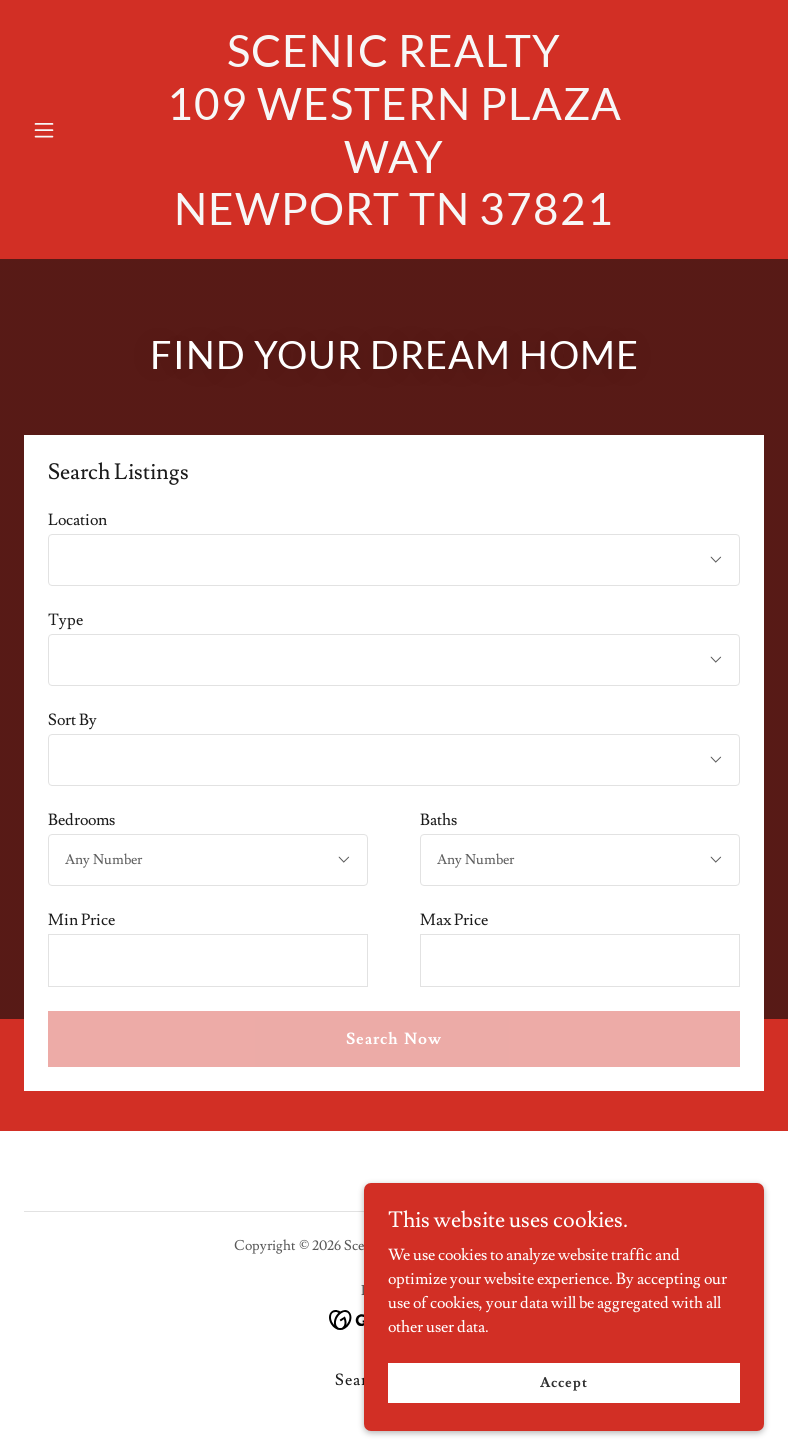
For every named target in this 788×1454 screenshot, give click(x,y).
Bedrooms (81, 820)
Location (77, 520)
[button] (79, 130)
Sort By (72, 720)
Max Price (454, 920)
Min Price (81, 920)
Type (65, 620)
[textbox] (208, 960)
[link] (394, 220)
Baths (438, 820)
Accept (563, 1382)
